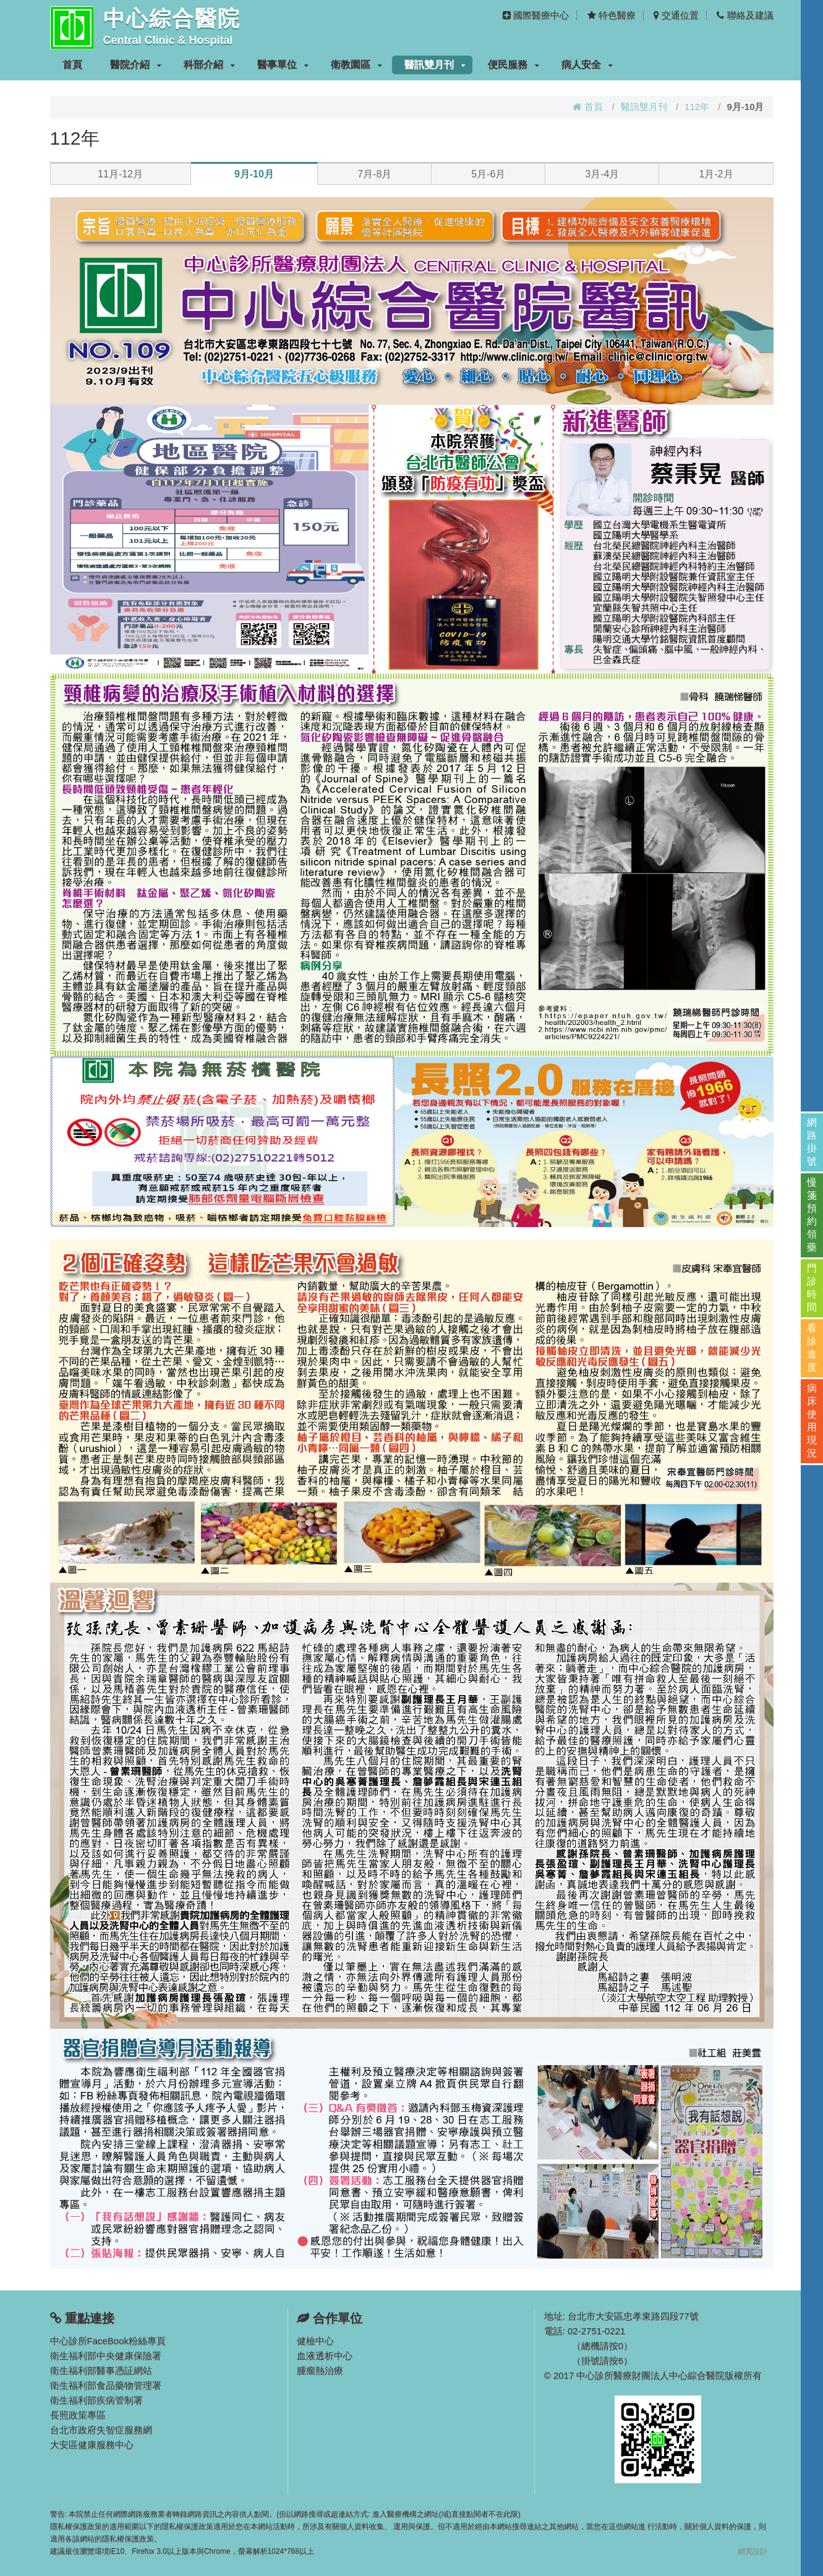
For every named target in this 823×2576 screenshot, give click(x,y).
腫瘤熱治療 (320, 2370)
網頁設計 (752, 2551)
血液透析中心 (324, 2355)
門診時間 (812, 1287)
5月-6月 (488, 174)
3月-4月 (602, 174)
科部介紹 (209, 64)
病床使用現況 (812, 1420)
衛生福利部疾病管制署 (96, 2400)
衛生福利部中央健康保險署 (105, 2355)
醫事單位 (283, 64)
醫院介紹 (135, 64)
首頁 (72, 64)
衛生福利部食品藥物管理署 (105, 2385)
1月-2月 (716, 174)
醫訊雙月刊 (435, 64)
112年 (696, 106)
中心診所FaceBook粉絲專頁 (108, 2341)
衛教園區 (356, 64)
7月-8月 (374, 174)
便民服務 (513, 64)
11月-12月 (120, 174)
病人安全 (587, 64)
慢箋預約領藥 (812, 1214)
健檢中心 (315, 2341)
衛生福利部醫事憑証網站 (101, 2370)
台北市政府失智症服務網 (101, 2430)
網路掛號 (812, 1142)
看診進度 (812, 1347)
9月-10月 (254, 174)
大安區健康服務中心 (92, 2444)
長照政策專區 (78, 2415)
